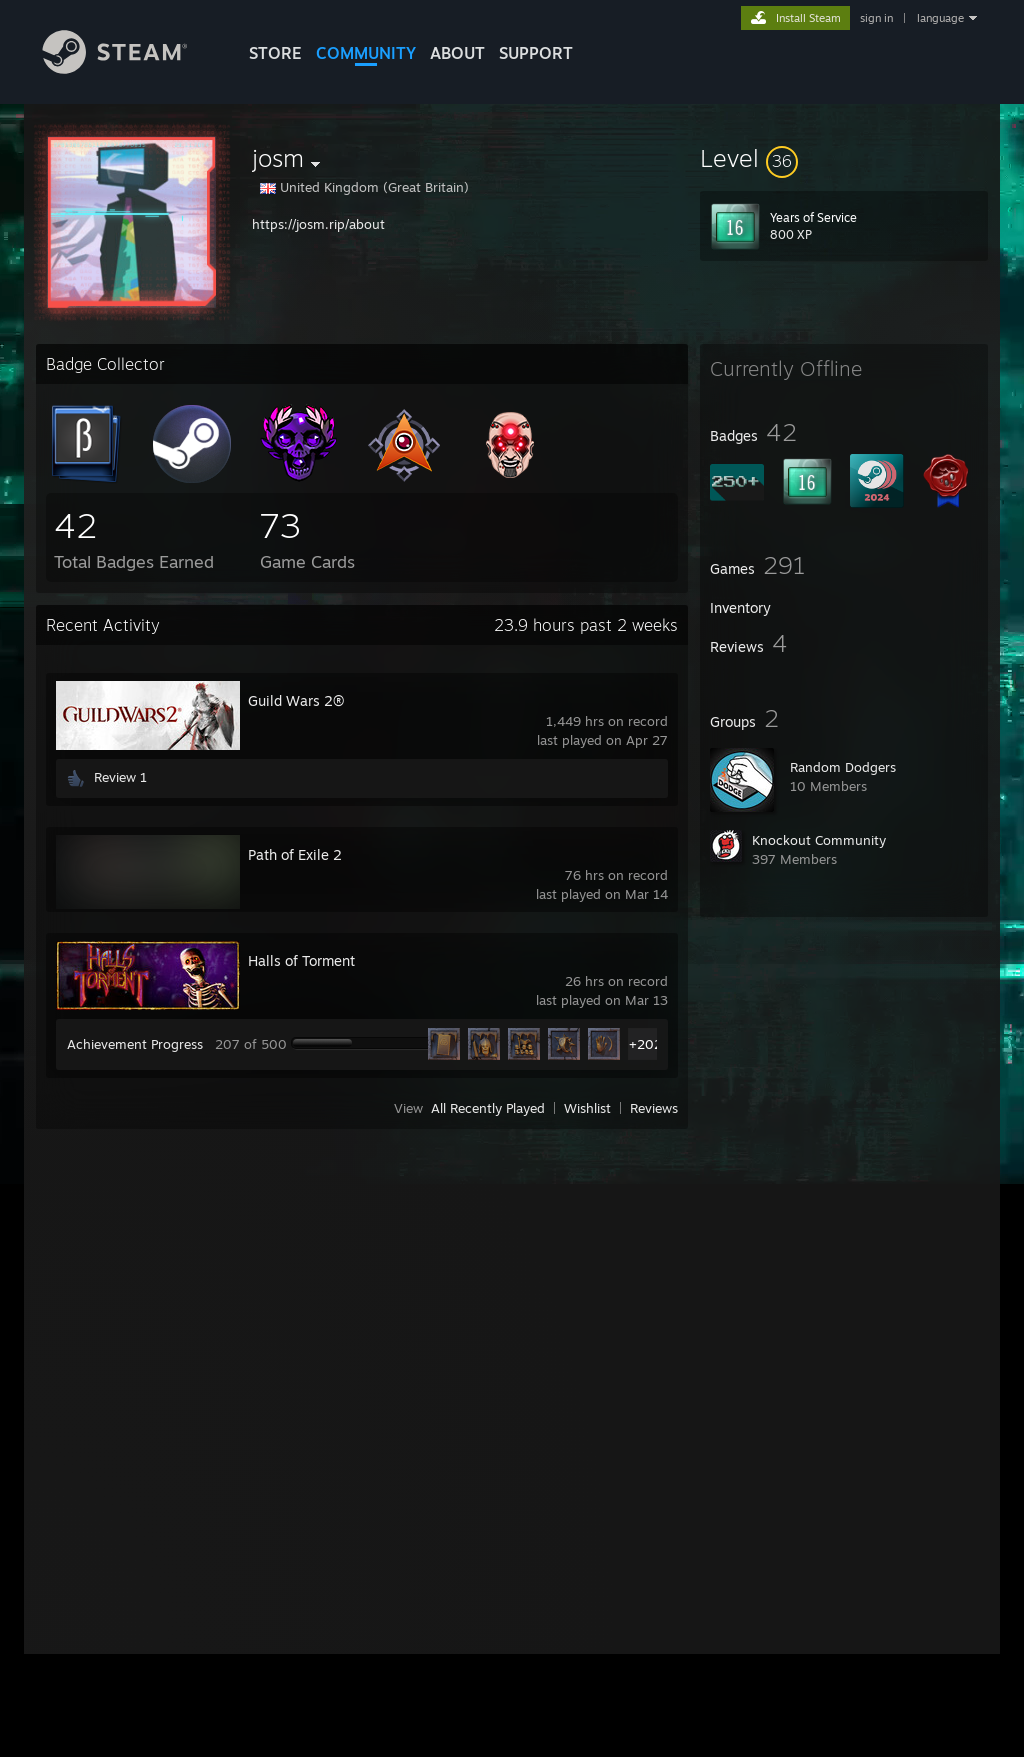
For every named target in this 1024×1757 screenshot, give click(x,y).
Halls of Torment (301, 960)
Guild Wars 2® (296, 700)
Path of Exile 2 (295, 854)
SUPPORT (536, 53)
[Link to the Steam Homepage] (130, 68)
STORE (275, 53)
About (457, 53)
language (940, 18)
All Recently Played (488, 1108)
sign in (876, 18)
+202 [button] (644, 1044)
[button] (844, 158)
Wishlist (587, 1108)
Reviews (654, 1108)
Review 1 (120, 777)
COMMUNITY (366, 53)
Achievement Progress (135, 1044)
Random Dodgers (843, 767)
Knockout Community (819, 840)
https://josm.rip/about (318, 224)
